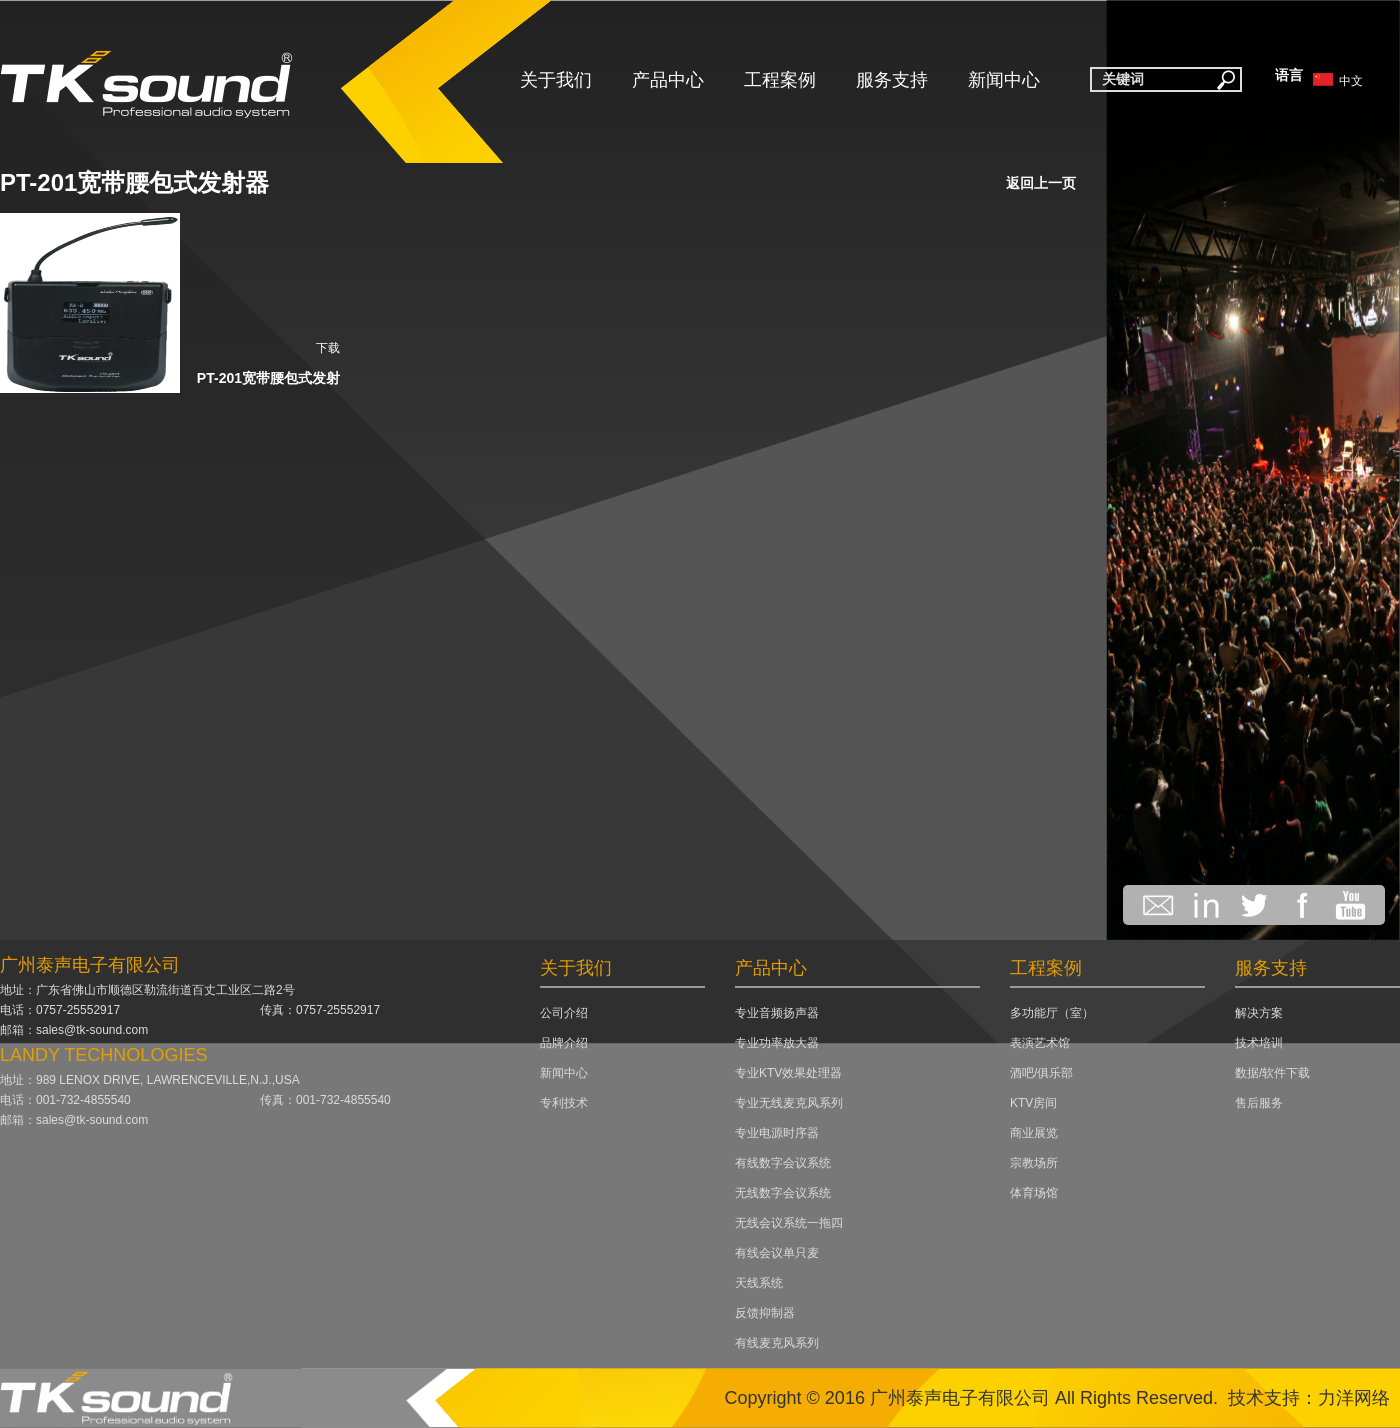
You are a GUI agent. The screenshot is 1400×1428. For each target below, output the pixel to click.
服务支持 (892, 80)
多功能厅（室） (1052, 1013)
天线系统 (759, 1283)
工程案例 (780, 80)
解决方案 (1259, 1013)
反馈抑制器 (765, 1313)
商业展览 (1034, 1133)
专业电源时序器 (777, 1133)
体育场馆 (1034, 1193)
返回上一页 (1041, 183)
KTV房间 (1033, 1103)
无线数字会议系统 (783, 1193)
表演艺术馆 (1040, 1043)
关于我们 (556, 80)
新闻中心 (1004, 80)
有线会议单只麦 (777, 1253)
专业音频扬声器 (777, 1013)
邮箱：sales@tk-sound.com (74, 1030)
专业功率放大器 (777, 1043)
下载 (328, 348)
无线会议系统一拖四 (789, 1223)
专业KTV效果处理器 (788, 1073)
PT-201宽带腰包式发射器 (134, 182)
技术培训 (1259, 1043)
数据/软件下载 (1272, 1073)
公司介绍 (564, 1013)
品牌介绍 (564, 1043)
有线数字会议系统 (783, 1163)
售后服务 (1259, 1103)
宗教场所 (1034, 1163)
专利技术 (564, 1103)
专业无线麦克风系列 (789, 1103)
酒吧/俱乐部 (1041, 1073)
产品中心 (668, 80)
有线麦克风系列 (777, 1343)
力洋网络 (1354, 1398)
